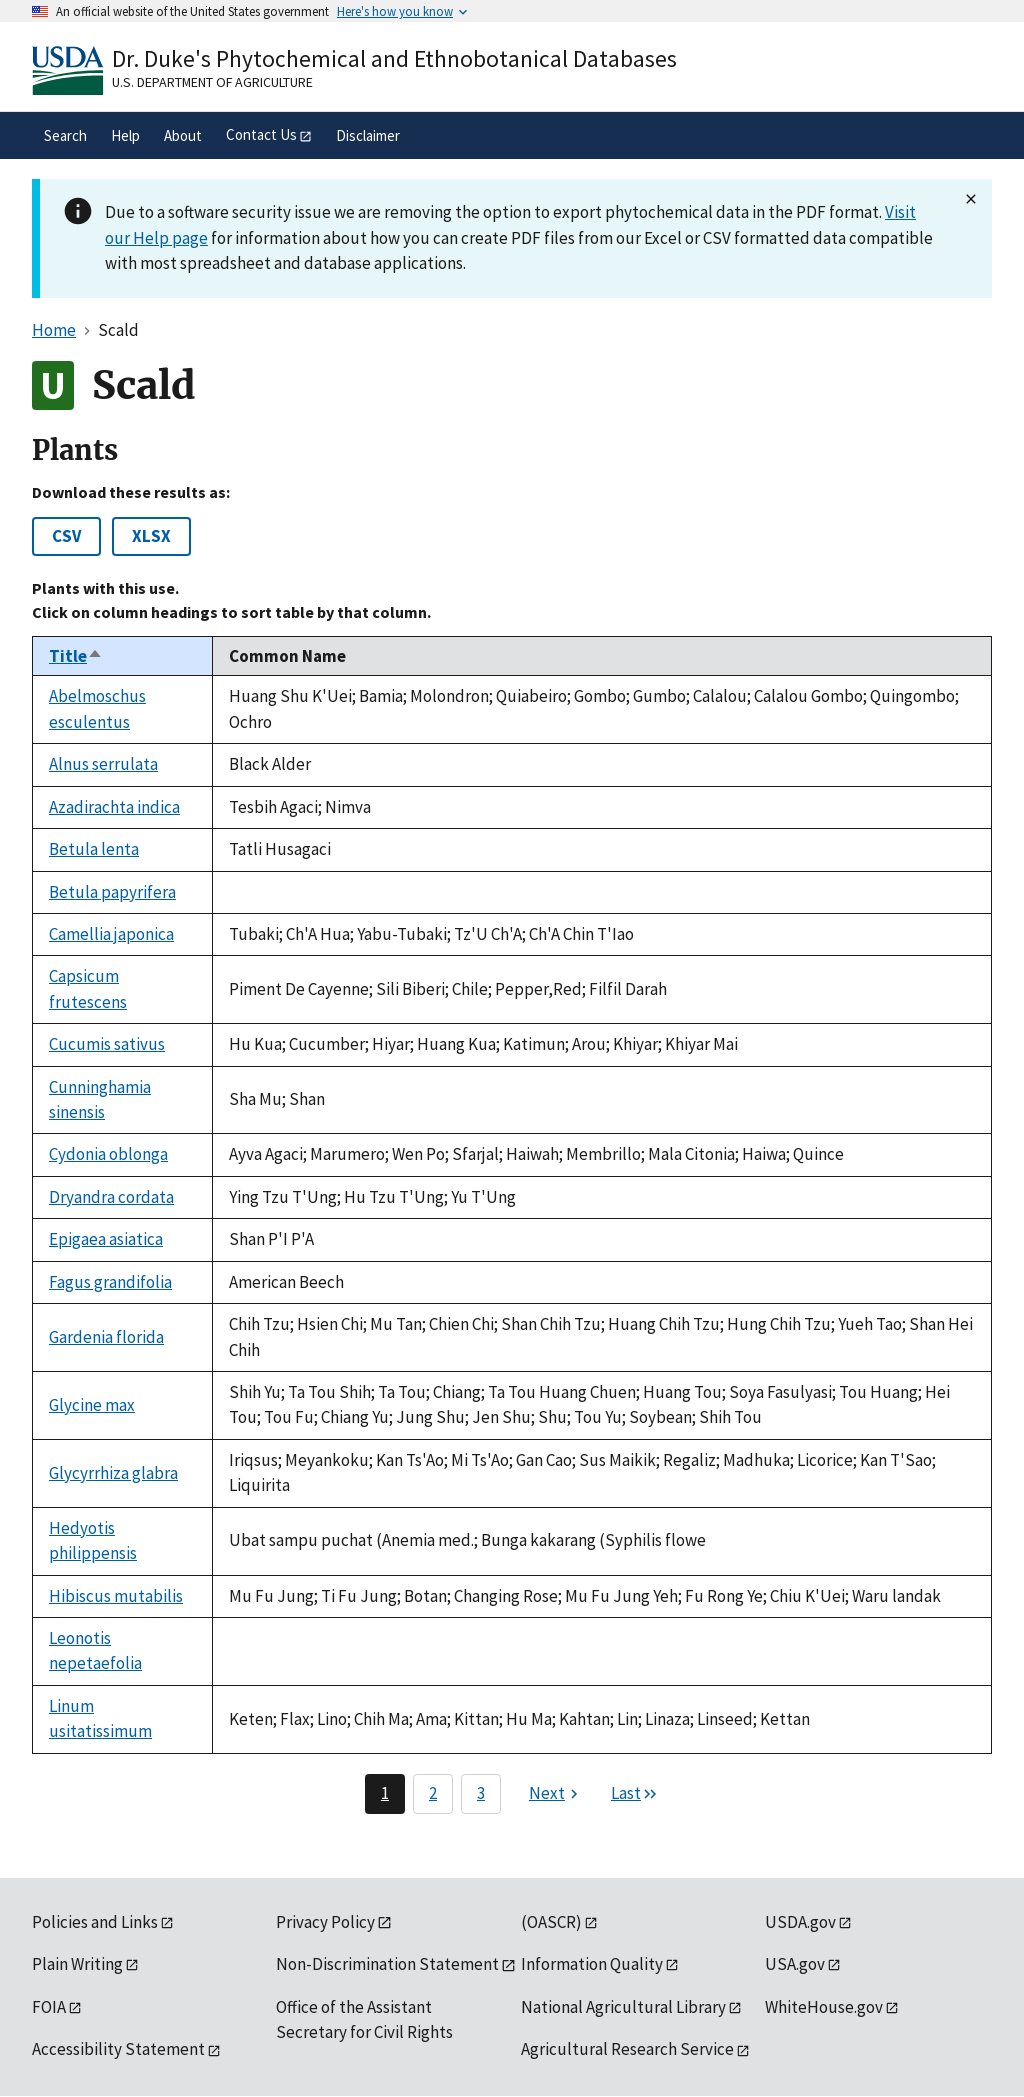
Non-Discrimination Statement (387, 1964)
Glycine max (92, 1405)
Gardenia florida (106, 1337)
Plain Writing (77, 1964)
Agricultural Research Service (627, 2049)
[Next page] (556, 1794)
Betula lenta (94, 849)
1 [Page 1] (385, 1793)
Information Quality (592, 1964)
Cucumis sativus (107, 1044)
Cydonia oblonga (108, 1154)
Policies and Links (95, 1922)
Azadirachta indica (114, 807)
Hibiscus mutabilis (116, 1596)
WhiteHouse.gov (824, 2007)
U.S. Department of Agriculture (212, 82)
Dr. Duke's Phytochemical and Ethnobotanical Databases (394, 58)
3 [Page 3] (481, 1793)
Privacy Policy (325, 1922)
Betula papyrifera (112, 892)
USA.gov (795, 1964)
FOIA (49, 2007)
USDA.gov (800, 1922)
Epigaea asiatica (106, 1239)
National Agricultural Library (623, 2007)
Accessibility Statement (118, 2049)
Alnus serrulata (103, 764)
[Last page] (635, 1794)
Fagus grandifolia (110, 1282)
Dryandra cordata (111, 1197)
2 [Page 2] (433, 1793)
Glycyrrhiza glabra (113, 1473)
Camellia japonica (111, 934)
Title (76, 656)
